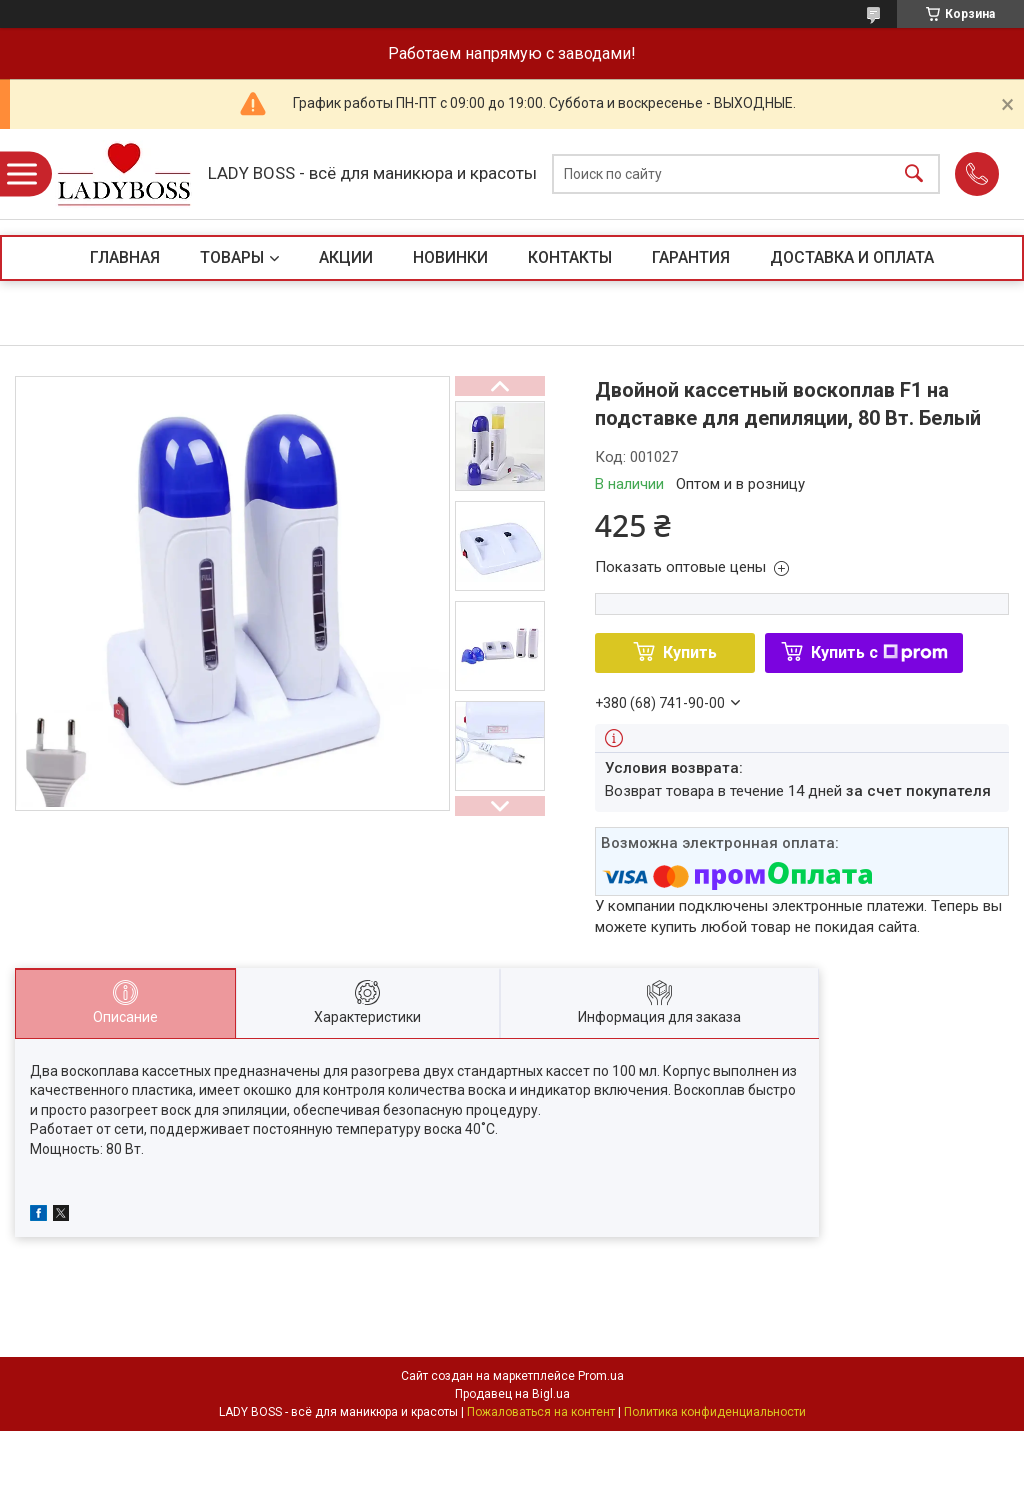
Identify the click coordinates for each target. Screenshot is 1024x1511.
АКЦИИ (346, 257)
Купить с (879, 652)
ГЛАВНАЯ (125, 257)
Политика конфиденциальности (715, 1412)
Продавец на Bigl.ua (512, 1394)
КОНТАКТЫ (570, 257)
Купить (690, 652)
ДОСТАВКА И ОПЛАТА (852, 257)
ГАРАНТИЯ (691, 257)
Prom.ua (601, 1376)
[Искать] (914, 174)
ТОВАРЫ (232, 257)
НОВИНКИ (450, 257)
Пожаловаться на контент (541, 1412)
